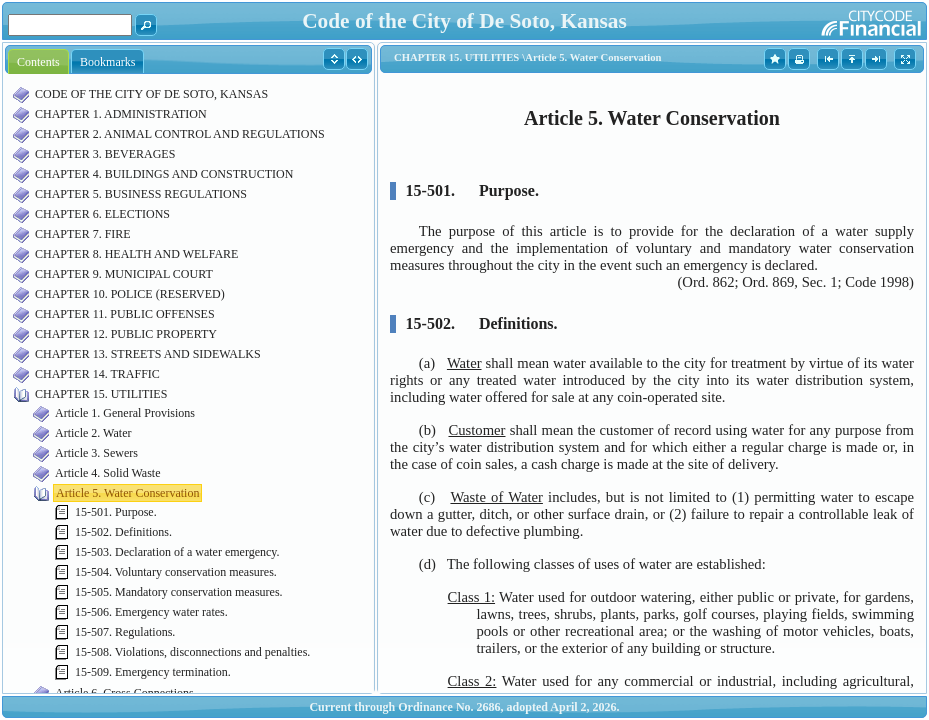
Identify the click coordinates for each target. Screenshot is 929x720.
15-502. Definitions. (123, 532)
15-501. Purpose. (116, 512)
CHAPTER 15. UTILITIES (101, 394)
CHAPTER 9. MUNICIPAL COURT (124, 274)
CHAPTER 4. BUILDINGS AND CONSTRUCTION (164, 174)
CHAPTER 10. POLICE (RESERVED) (130, 294)
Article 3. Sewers (96, 453)
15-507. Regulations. (125, 632)
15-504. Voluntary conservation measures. (176, 572)
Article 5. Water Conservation (127, 493)
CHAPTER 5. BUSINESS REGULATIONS (141, 194)
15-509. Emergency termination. (153, 672)
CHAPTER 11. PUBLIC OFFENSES (125, 314)
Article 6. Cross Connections (124, 693)
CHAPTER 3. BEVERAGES (105, 154)
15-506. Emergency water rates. (151, 612)
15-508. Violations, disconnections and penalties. (192, 652)
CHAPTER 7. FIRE (83, 234)
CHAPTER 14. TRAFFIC (97, 374)
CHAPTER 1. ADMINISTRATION (121, 114)
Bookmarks (107, 62)
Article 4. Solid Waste (107, 473)
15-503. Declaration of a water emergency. (177, 552)
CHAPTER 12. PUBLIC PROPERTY (126, 334)
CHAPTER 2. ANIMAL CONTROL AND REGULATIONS (180, 134)
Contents (38, 62)
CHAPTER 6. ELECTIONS (102, 214)
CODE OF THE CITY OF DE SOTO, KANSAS (151, 94)
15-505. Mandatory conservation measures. (179, 592)
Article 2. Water (93, 433)
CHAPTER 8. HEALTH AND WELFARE (136, 254)
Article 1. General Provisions (125, 413)
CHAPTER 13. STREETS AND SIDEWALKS (148, 354)
